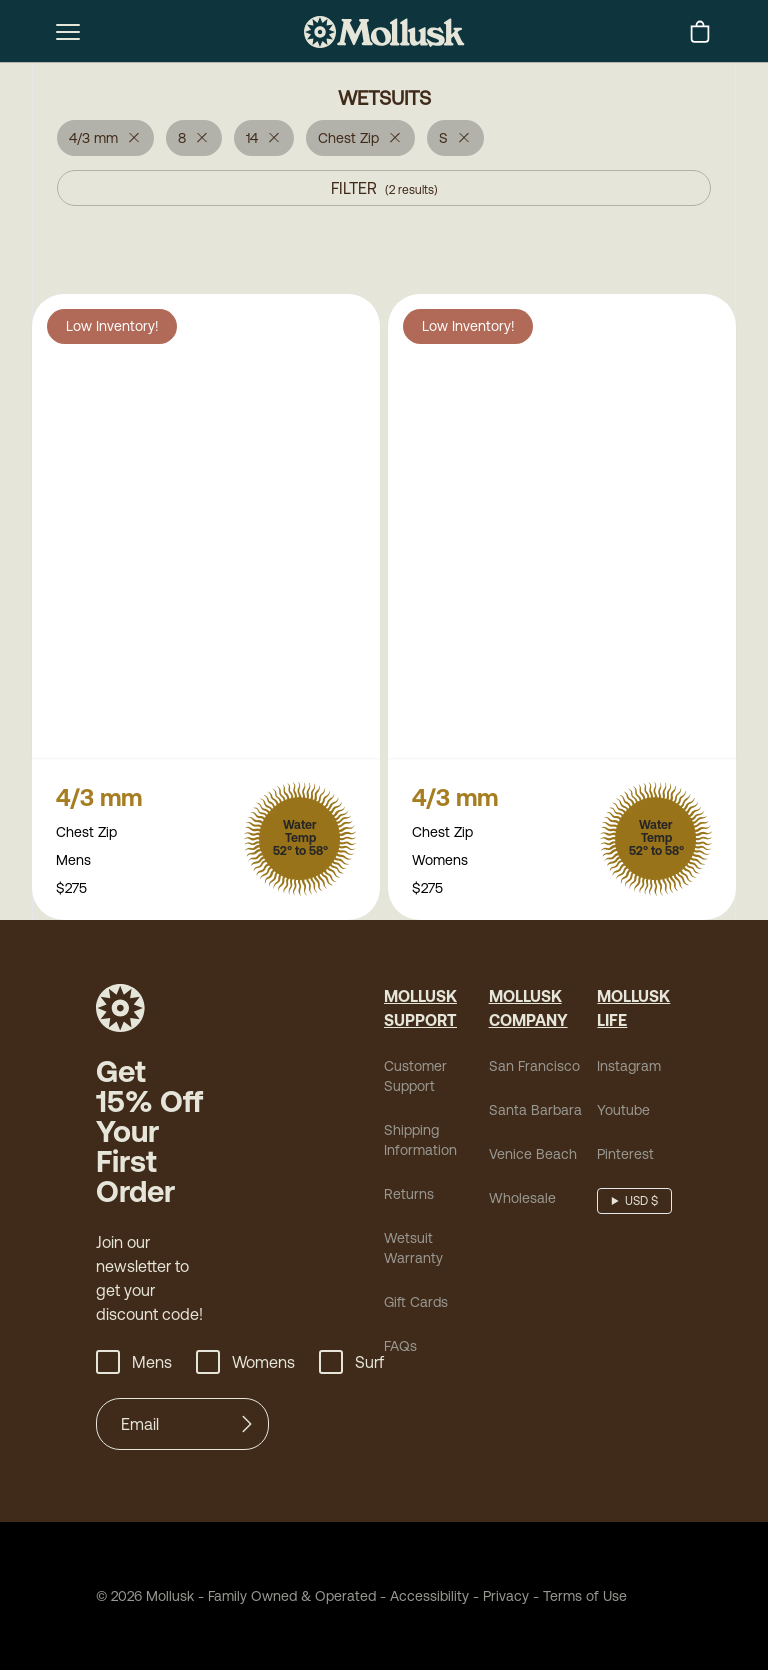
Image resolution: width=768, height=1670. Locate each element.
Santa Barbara (535, 1112)
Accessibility (422, 1598)
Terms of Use (585, 1598)
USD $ (641, 1203)
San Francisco (534, 1068)
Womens (245, 1364)
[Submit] (247, 1426)
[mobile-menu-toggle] (68, 32)
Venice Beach (533, 1156)
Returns (409, 1196)
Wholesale (522, 1200)
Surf (351, 1364)
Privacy (506, 1598)
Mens (134, 1364)
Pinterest (625, 1156)
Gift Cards (416, 1304)
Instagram (629, 1068)
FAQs (400, 1348)
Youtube (623, 1112)
